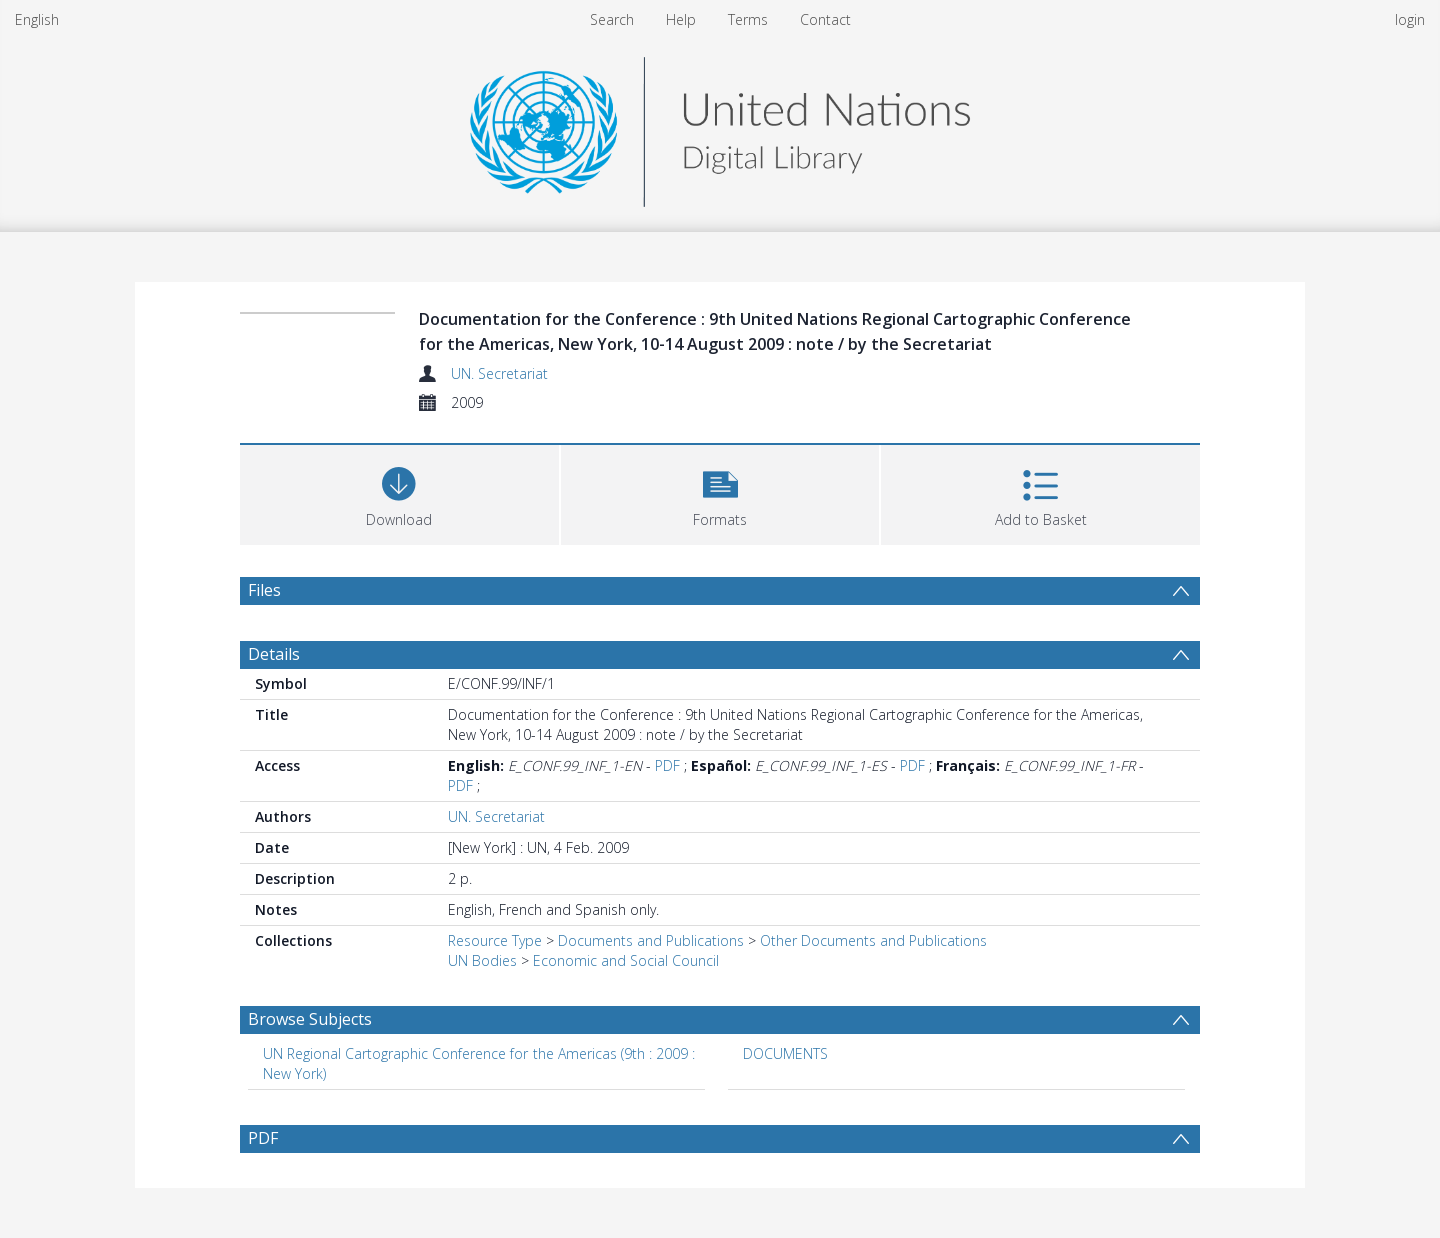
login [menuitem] (1410, 19)
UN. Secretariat (499, 373)
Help (681, 19)
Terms (748, 19)
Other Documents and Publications (873, 940)
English (37, 19)
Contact (825, 19)
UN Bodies (482, 960)
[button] (720, 492)
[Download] (399, 492)
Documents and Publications (651, 940)
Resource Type (495, 940)
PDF (667, 765)
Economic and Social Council (626, 960)
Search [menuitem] (612, 19)
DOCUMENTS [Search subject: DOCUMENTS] (785, 1053)
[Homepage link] (720, 126)
